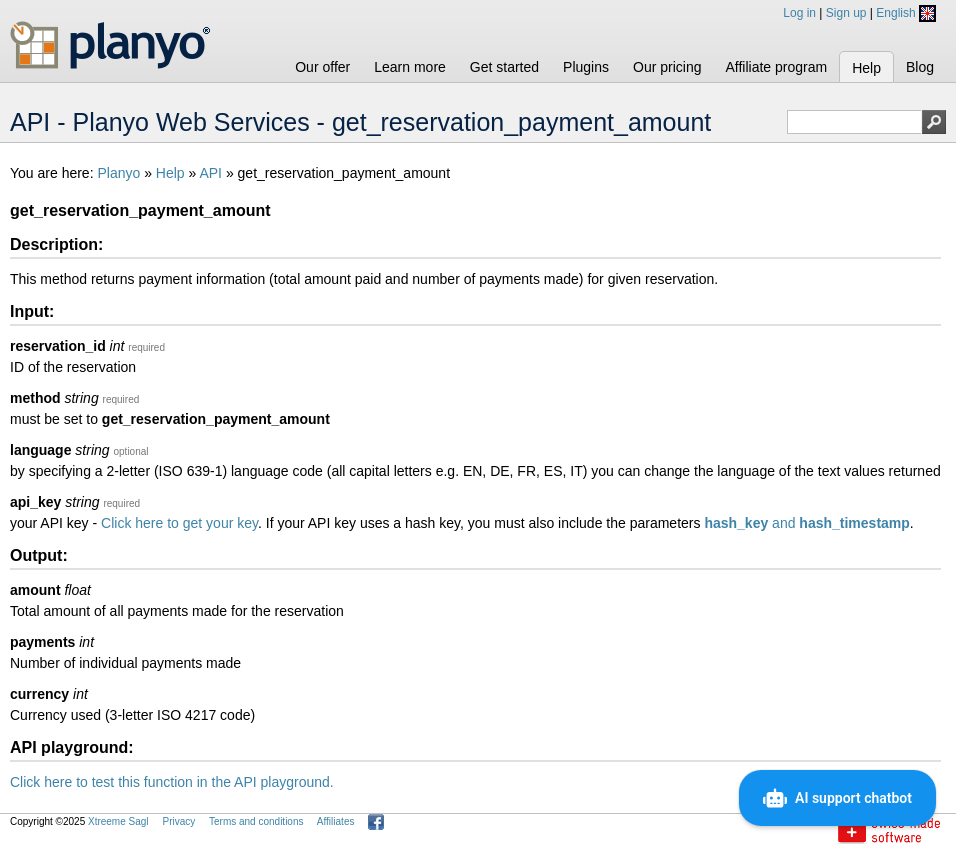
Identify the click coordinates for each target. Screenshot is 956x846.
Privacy (178, 821)
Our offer (322, 67)
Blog (920, 67)
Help (866, 68)
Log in (799, 13)
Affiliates (336, 821)
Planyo (118, 173)
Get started (504, 67)
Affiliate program (776, 67)
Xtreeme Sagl (118, 821)
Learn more (410, 67)
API (210, 173)
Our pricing (667, 67)
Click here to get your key (179, 523)
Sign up (846, 13)
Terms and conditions (256, 821)
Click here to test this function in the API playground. (172, 782)
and (806, 523)
